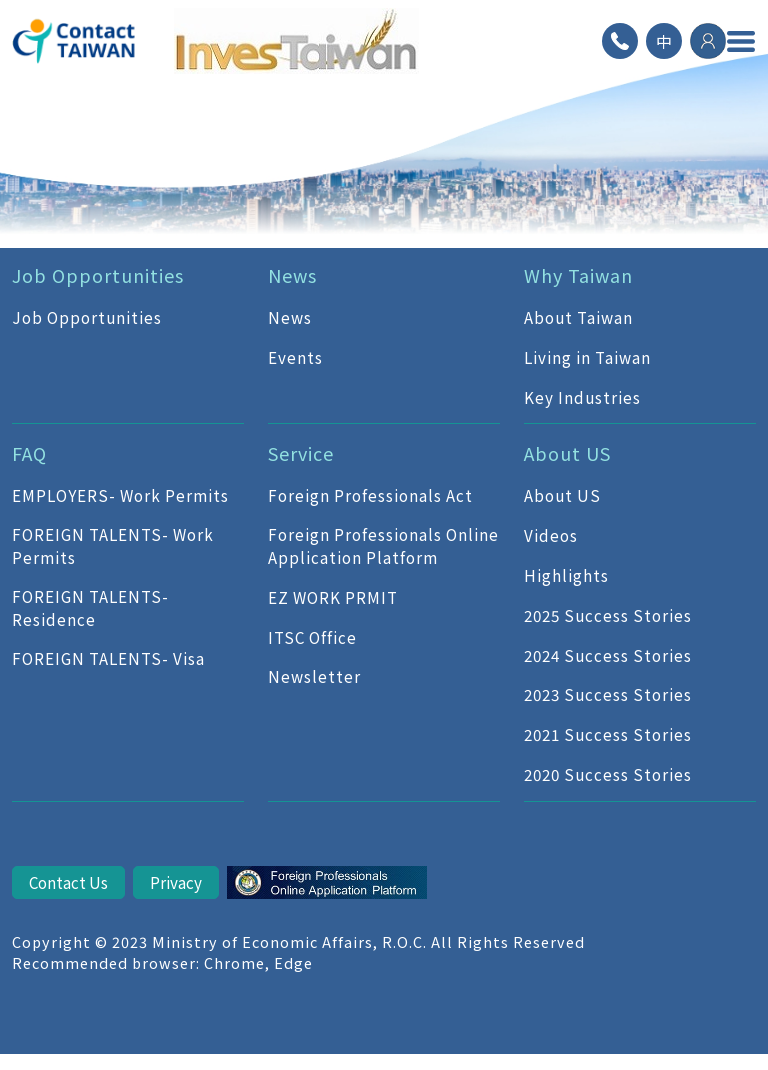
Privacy (176, 882)
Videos (551, 535)
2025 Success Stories (608, 615)
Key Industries (582, 397)
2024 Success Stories (608, 655)
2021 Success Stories (608, 734)
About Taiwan (578, 317)
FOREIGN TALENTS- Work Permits (113, 545)
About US (562, 495)
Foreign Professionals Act (370, 495)
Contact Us (68, 882)
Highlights (566, 575)
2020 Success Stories (608, 774)
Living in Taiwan (587, 357)
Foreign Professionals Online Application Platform (383, 545)
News (290, 317)
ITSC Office (312, 637)
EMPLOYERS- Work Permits (120, 495)
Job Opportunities (87, 317)
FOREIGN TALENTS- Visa (108, 658)
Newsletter (314, 676)
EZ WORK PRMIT (333, 597)
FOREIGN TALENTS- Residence (90, 607)
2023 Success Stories (608, 694)
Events (295, 357)
